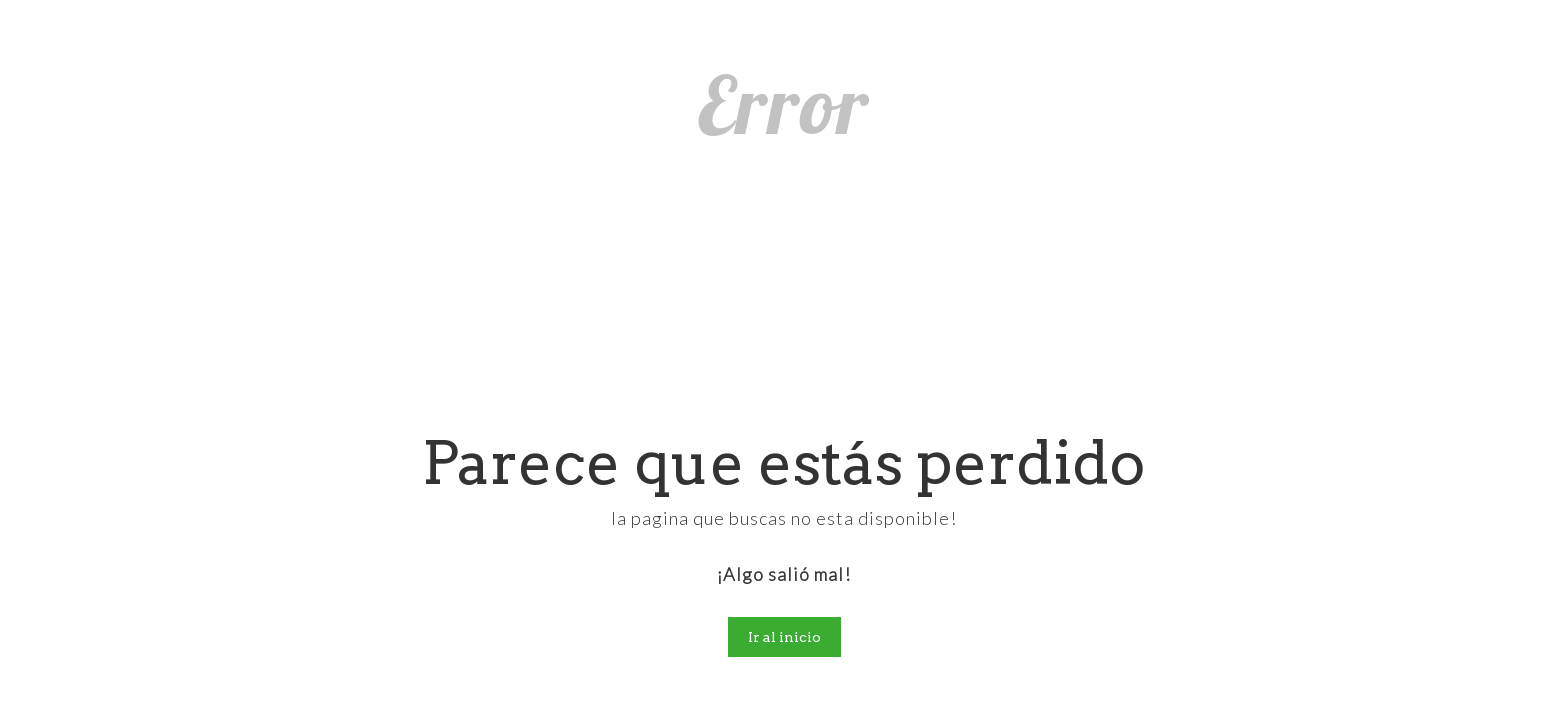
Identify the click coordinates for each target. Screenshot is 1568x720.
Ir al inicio (784, 637)
